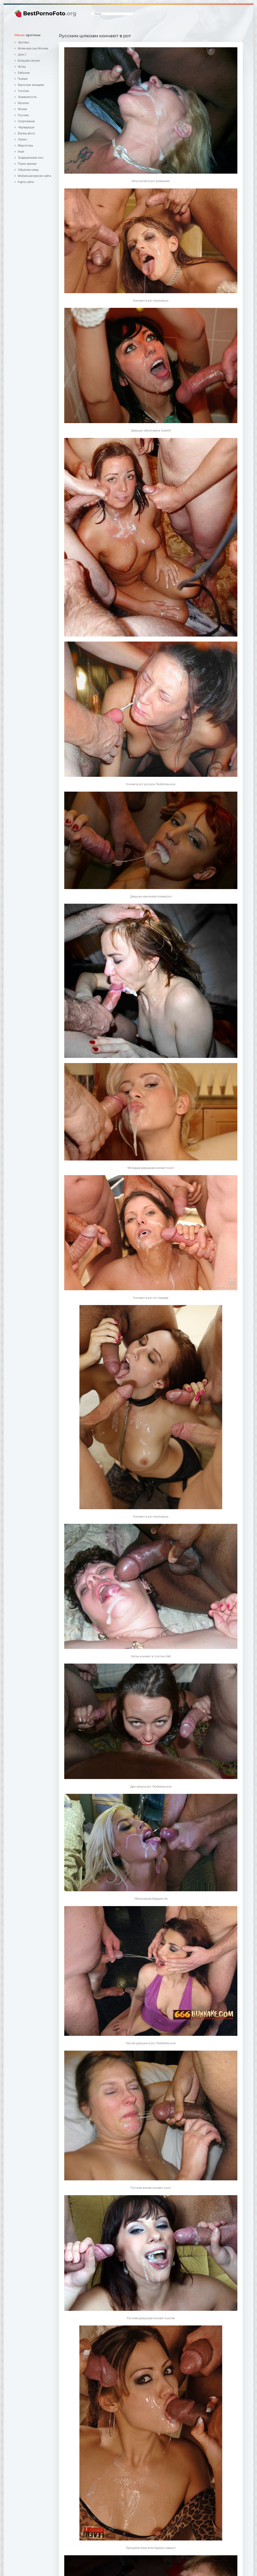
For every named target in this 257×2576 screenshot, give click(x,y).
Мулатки (23, 103)
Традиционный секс (31, 157)
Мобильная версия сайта (34, 176)
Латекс (22, 139)
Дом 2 (22, 54)
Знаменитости (27, 97)
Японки (22, 109)
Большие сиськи (29, 60)
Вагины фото (26, 133)
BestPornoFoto (49, 13)
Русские (23, 115)
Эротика (23, 42)
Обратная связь (28, 169)
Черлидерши (26, 127)
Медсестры (25, 145)
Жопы (22, 66)
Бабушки (24, 72)
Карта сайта (26, 182)
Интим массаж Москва (33, 48)
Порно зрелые (27, 163)
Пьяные (23, 78)
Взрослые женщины (31, 85)
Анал (21, 151)
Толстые (23, 91)
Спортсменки (26, 121)
